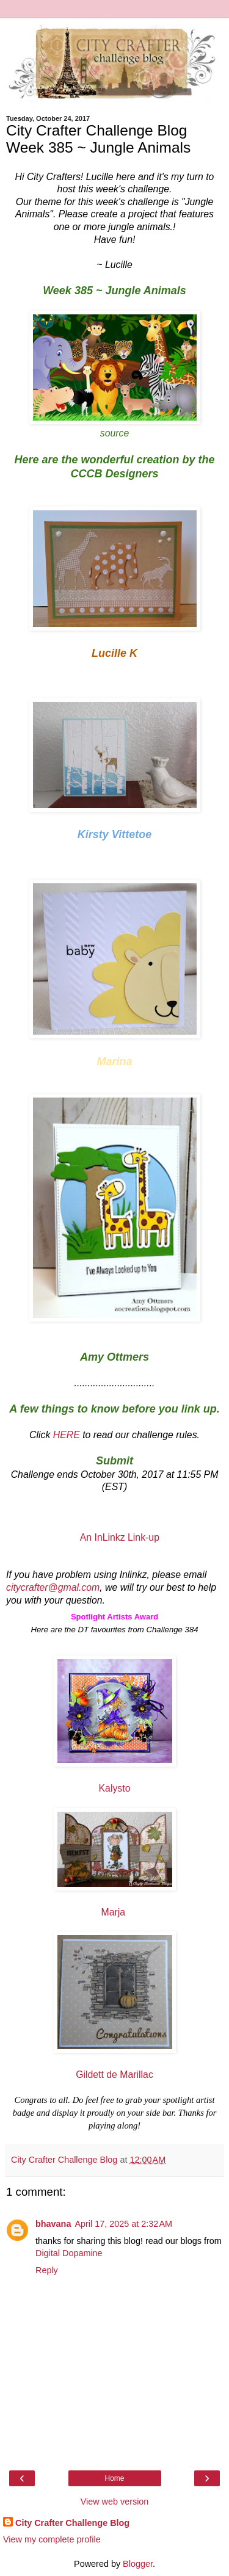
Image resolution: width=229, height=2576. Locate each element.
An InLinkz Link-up (119, 1537)
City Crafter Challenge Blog (72, 2523)
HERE (66, 1435)
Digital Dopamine (69, 2253)
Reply (46, 2270)
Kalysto (115, 1788)
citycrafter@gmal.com (53, 1587)
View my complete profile (52, 2539)
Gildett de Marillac (114, 2074)
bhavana (53, 2224)
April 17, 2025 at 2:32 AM (123, 2224)
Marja (114, 1912)
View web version (115, 2501)
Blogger (138, 2564)
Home (114, 2478)
